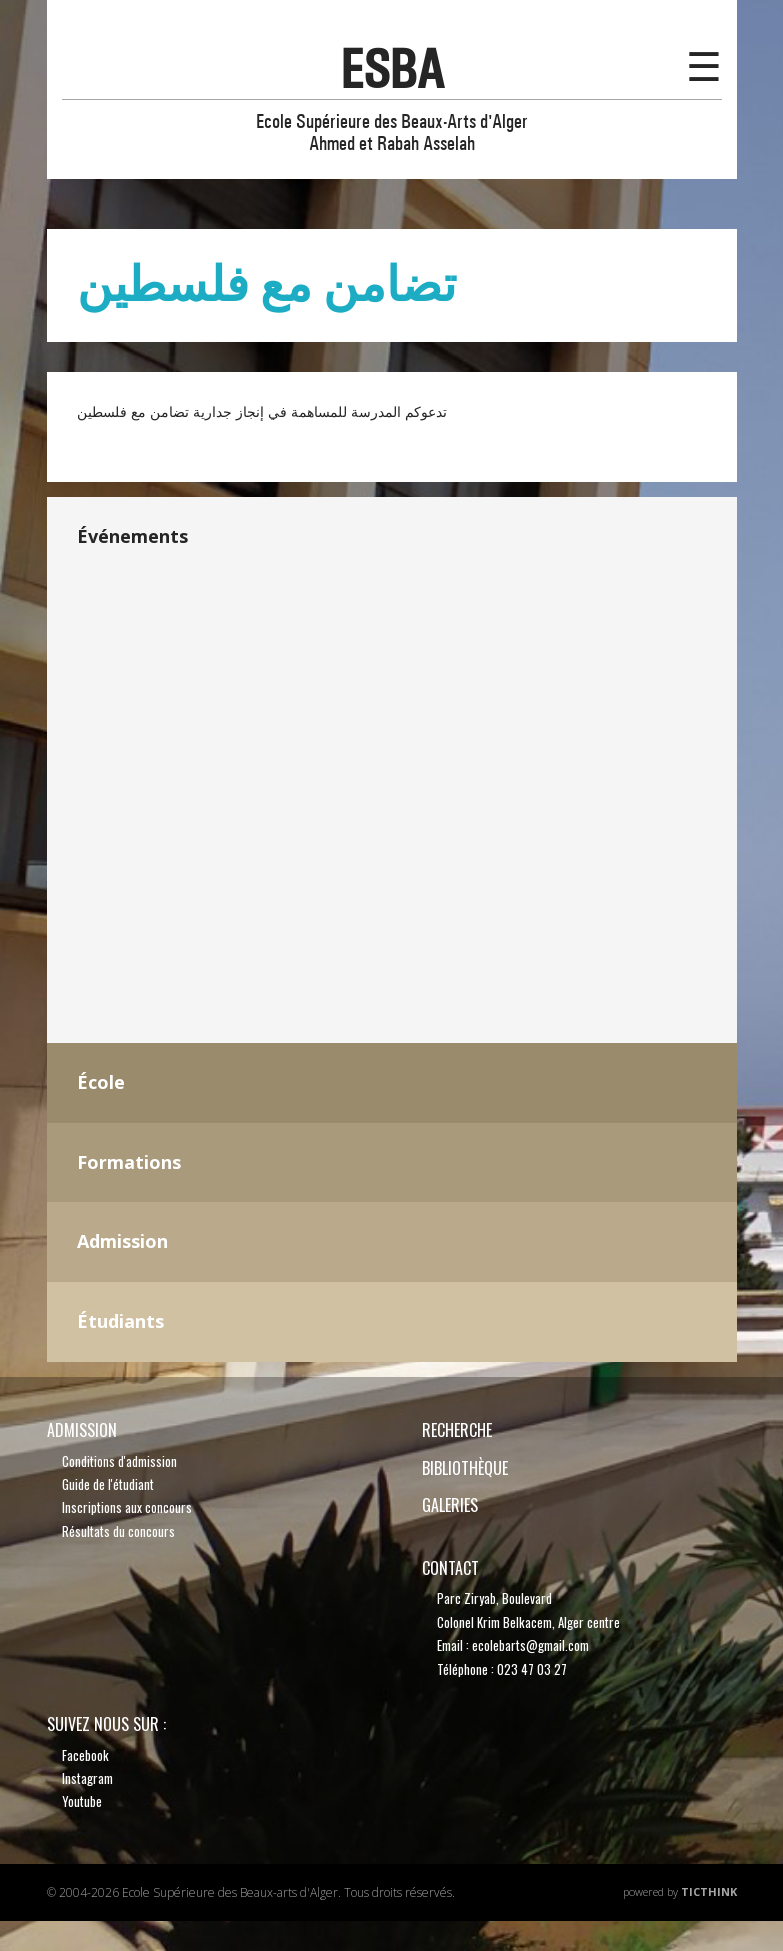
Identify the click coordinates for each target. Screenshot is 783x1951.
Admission (82, 1430)
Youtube (82, 1801)
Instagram (87, 1778)
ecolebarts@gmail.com (530, 1645)
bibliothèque (465, 1468)
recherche (457, 1430)
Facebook (85, 1755)
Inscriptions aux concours (127, 1507)
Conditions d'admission (119, 1461)
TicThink (709, 1891)
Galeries (450, 1505)
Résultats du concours (118, 1531)
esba (392, 69)
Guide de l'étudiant (108, 1484)
